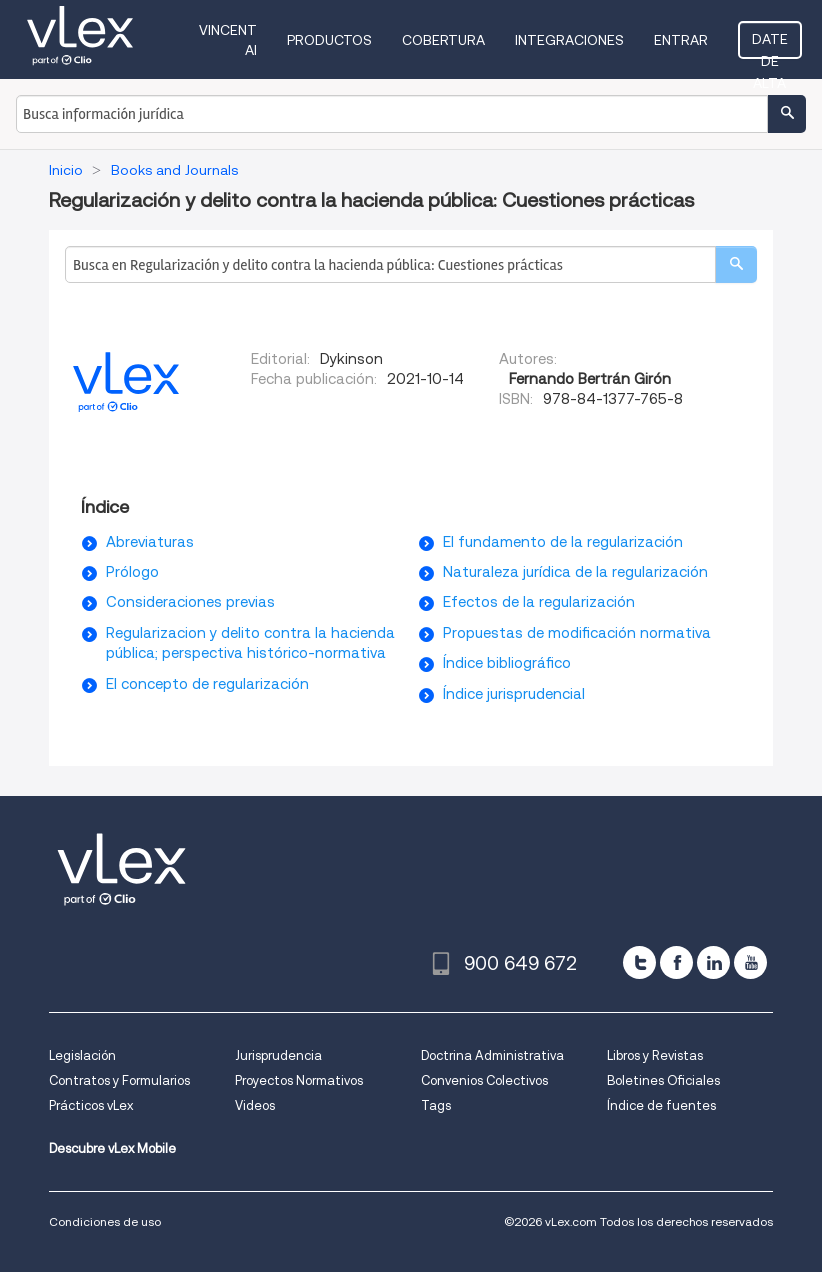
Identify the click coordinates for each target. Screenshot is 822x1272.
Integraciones (569, 40)
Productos (329, 40)
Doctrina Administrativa (492, 1055)
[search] (736, 264)
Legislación (82, 1055)
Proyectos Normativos (299, 1080)
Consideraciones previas (190, 602)
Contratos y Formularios (119, 1080)
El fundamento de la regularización (563, 542)
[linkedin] (713, 962)
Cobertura (443, 40)
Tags (436, 1105)
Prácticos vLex (91, 1105)
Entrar (681, 40)
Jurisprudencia (278, 1055)
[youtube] (750, 962)
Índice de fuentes (661, 1105)
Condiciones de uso (105, 1221)
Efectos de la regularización (539, 602)
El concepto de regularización (207, 684)
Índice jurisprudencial (514, 694)
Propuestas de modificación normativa (577, 633)
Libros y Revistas (655, 1055)
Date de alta (770, 45)
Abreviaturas (150, 542)
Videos (255, 1105)
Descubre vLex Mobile (112, 1148)
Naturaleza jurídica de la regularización (575, 572)
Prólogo (132, 572)
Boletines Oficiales (663, 1080)
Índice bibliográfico (507, 663)
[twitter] (639, 962)
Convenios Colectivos (484, 1080)
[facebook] (676, 962)
